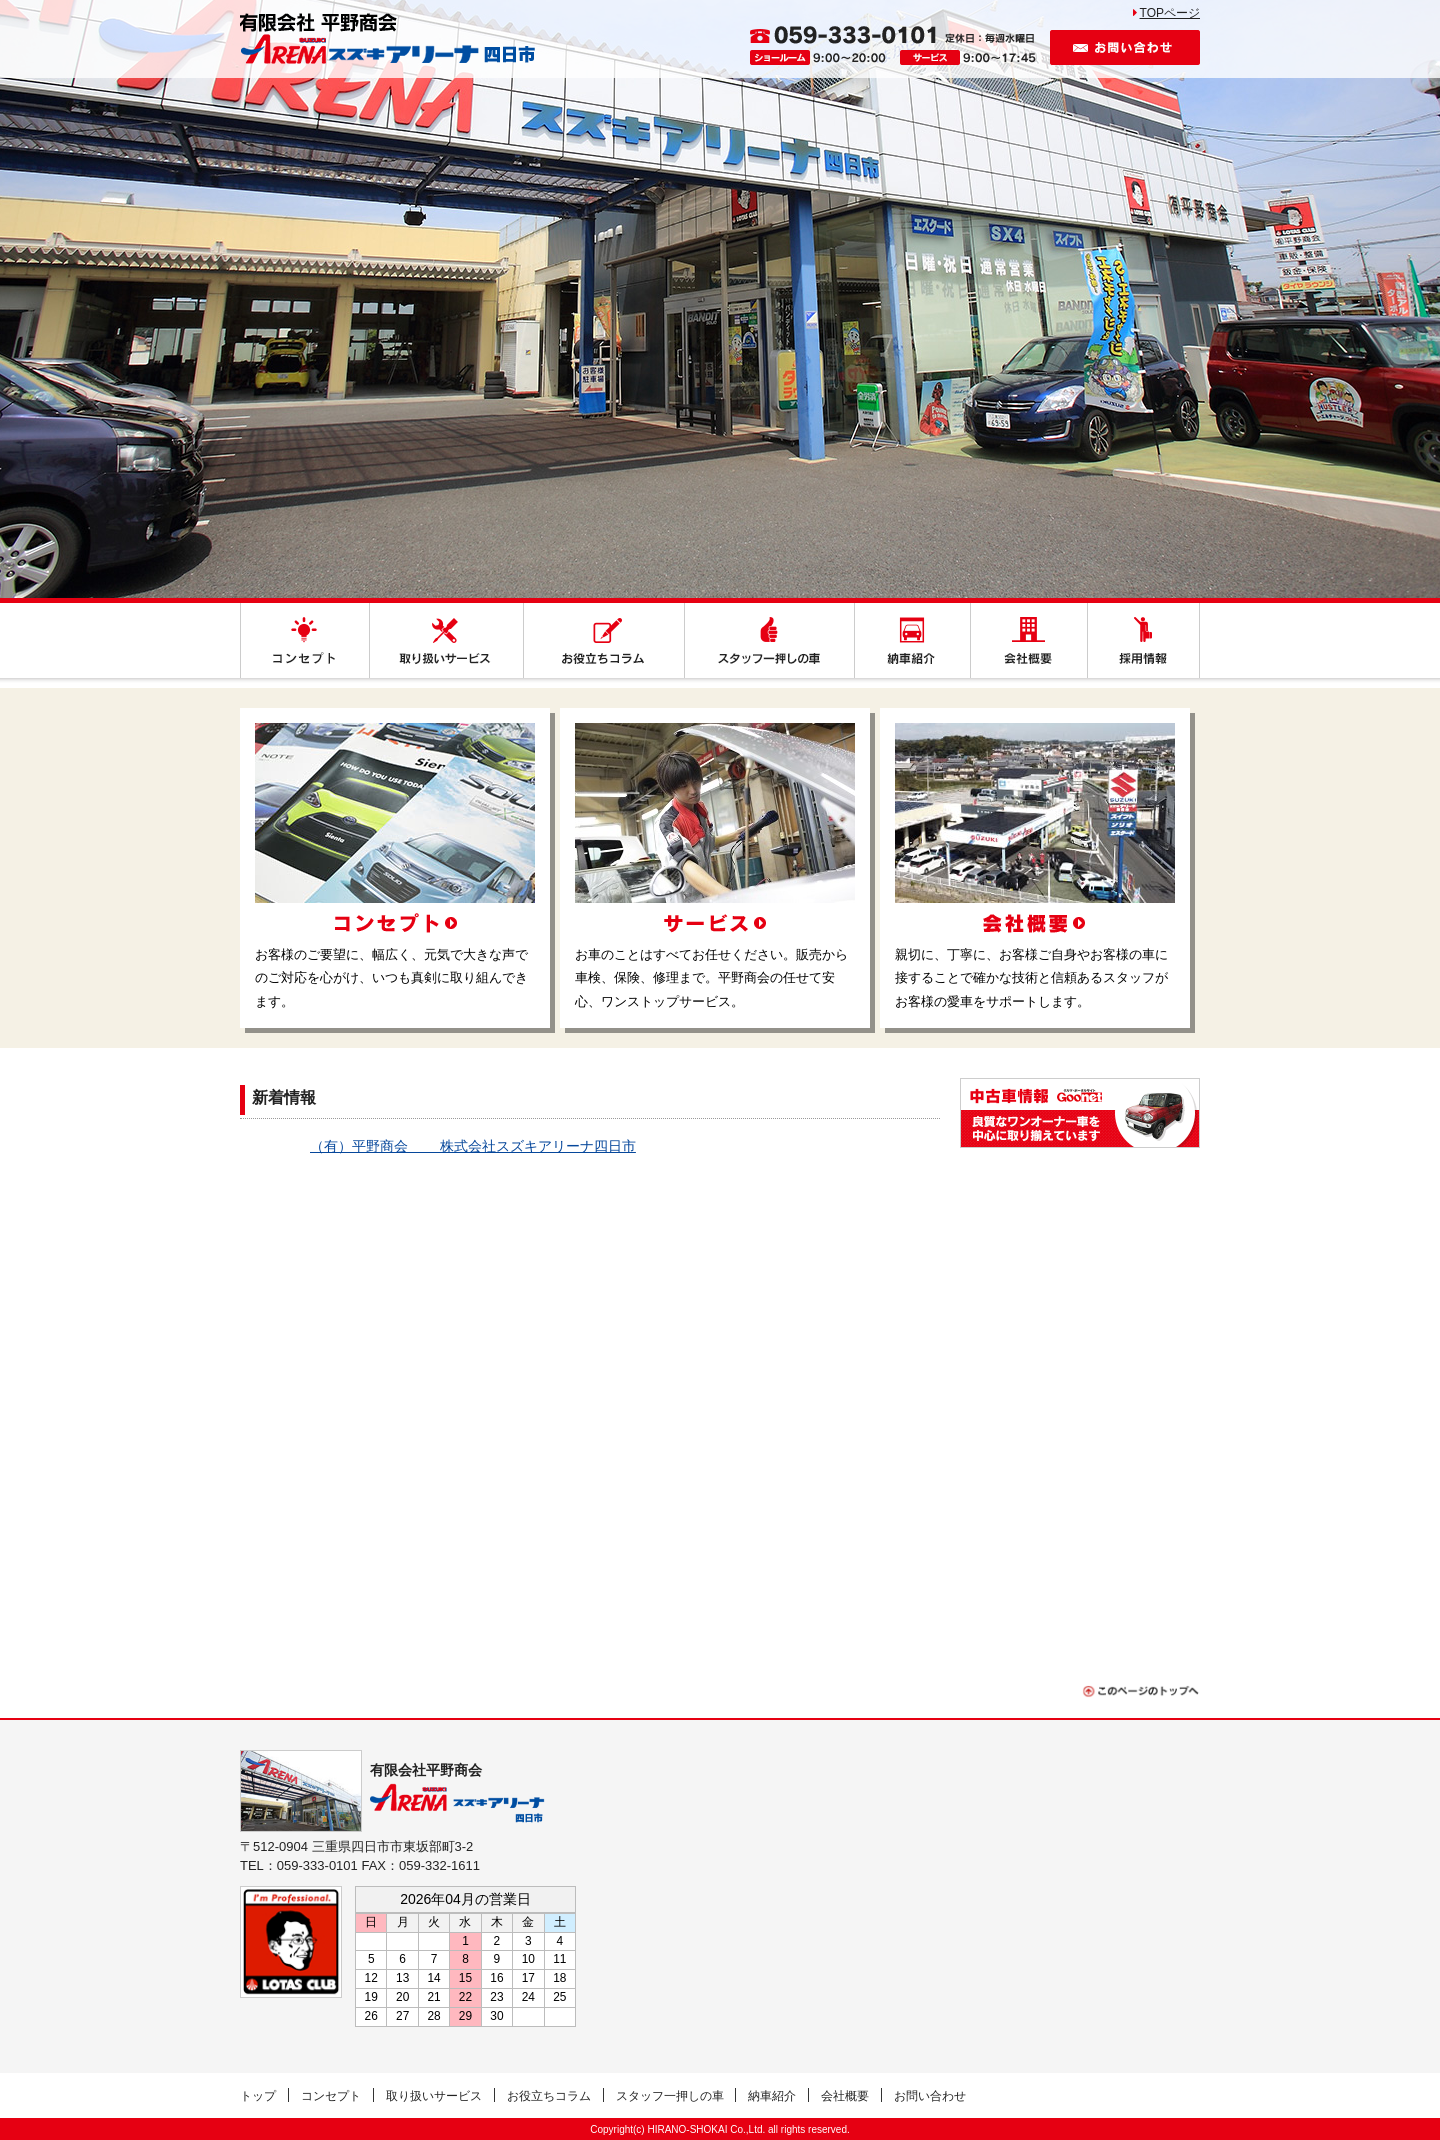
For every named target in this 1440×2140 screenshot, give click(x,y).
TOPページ (1170, 13)
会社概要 (845, 2096)
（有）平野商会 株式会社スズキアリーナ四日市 (473, 1146)
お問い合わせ (1125, 47)
